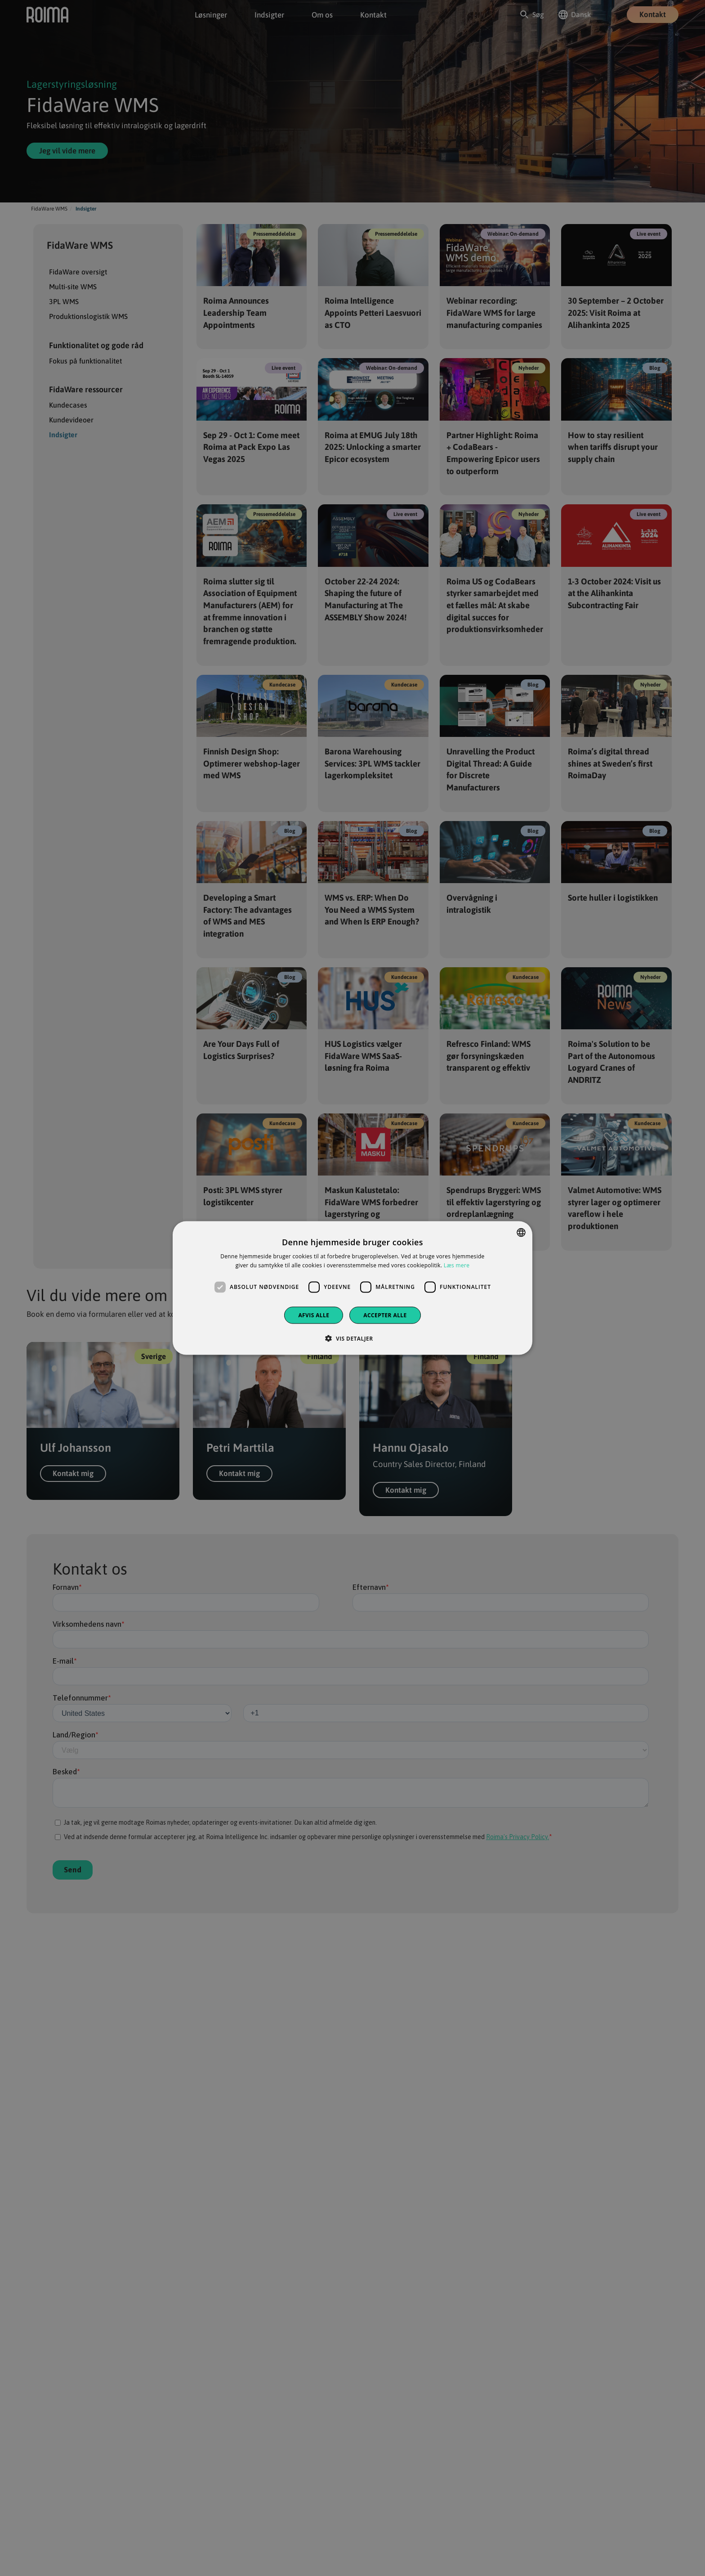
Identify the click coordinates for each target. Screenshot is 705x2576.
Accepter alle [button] (384, 1315)
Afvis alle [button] (313, 1315)
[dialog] (352, 1288)
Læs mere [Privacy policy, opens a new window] (456, 1265)
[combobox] (521, 1232)
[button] (352, 1338)
